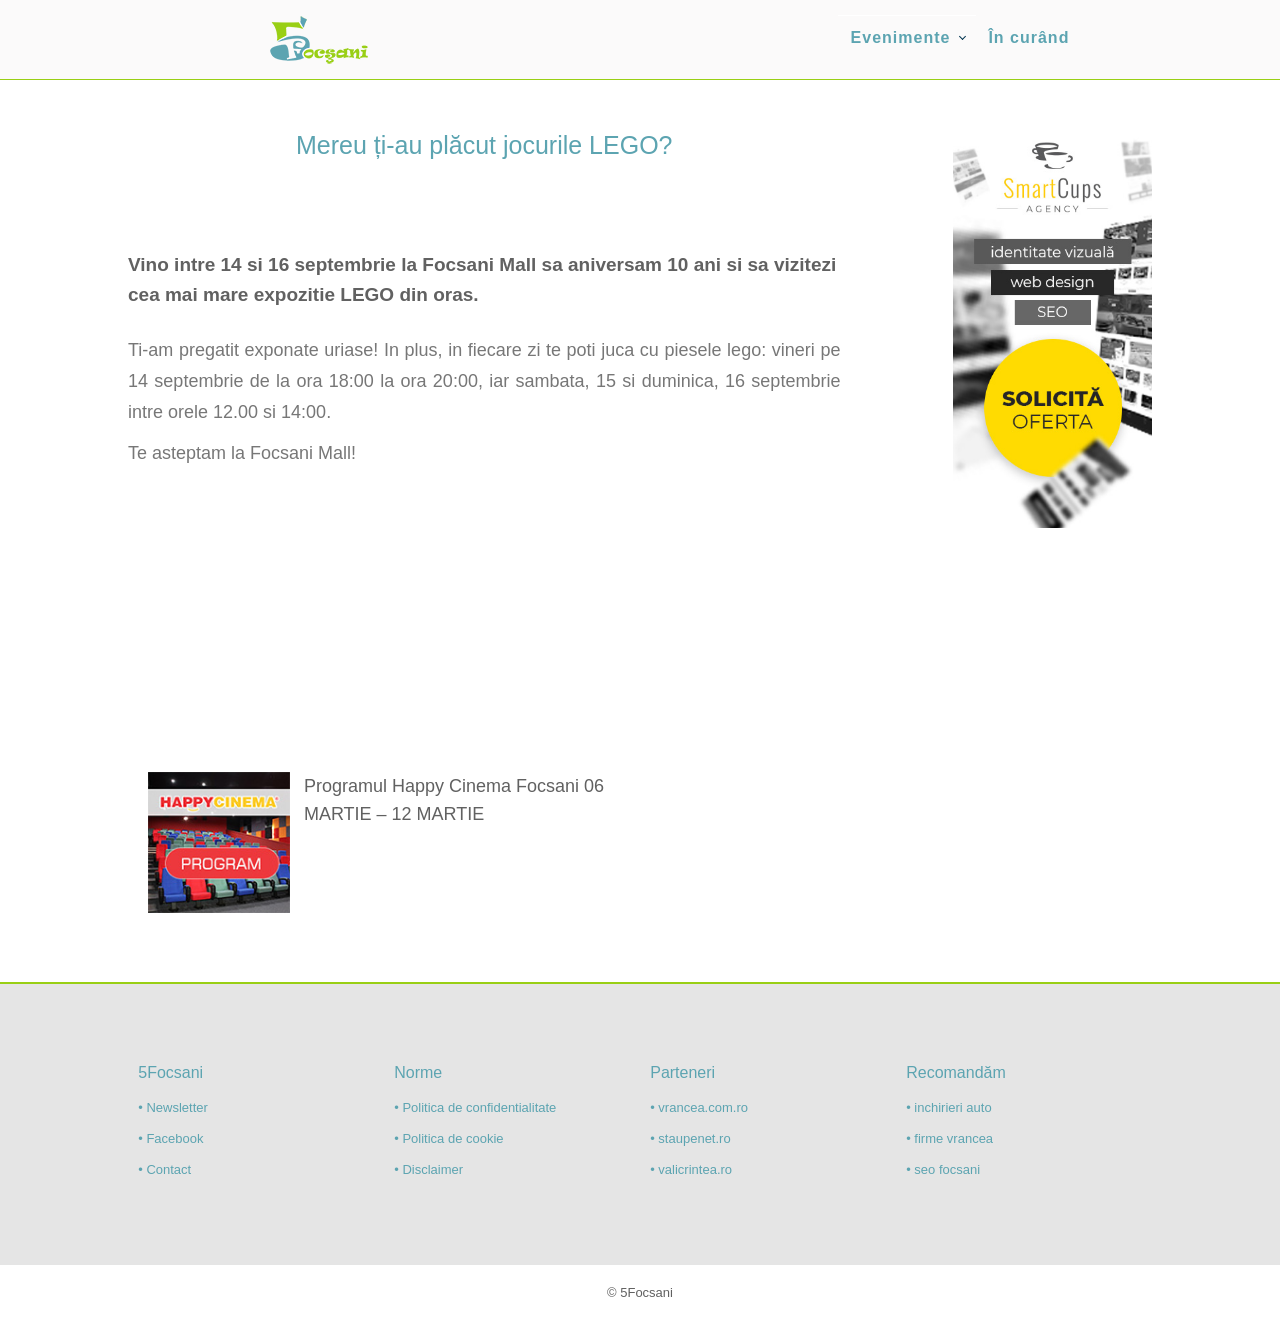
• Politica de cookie (448, 1138)
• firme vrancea (949, 1138)
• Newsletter (173, 1107)
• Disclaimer (428, 1169)
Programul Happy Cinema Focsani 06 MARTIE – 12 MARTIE (454, 800)
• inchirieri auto (948, 1107)
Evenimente (901, 37)
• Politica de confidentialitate (475, 1107)
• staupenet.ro (690, 1138)
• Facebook (170, 1138)
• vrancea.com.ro (699, 1107)
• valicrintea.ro (691, 1169)
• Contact (164, 1169)
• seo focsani (943, 1169)
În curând (1028, 37)
